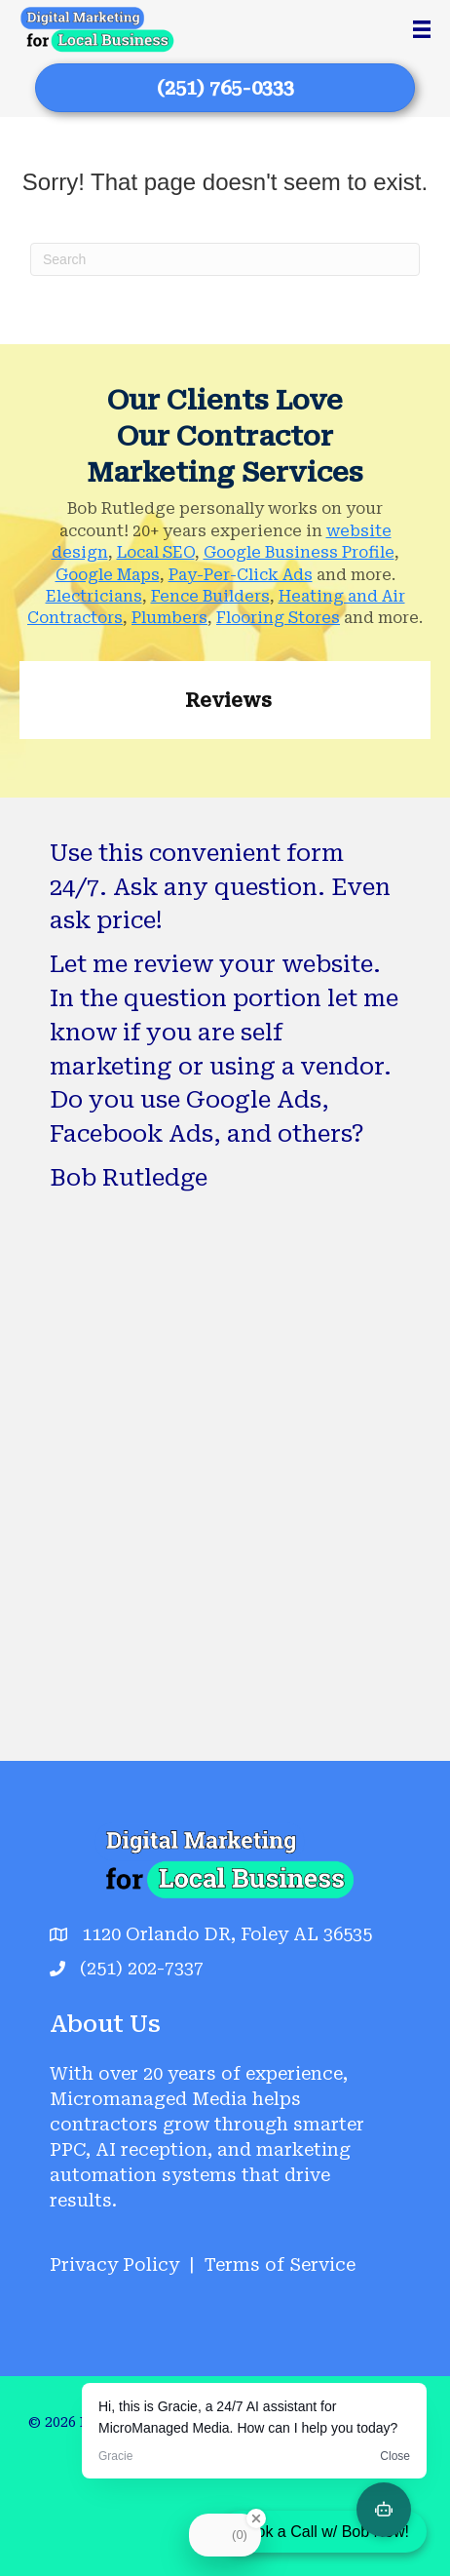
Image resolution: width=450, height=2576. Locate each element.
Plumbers (169, 617)
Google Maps (108, 575)
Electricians (94, 596)
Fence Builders (210, 596)
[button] (19, 758)
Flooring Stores (278, 617)
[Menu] (421, 29)
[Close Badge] (256, 2518)
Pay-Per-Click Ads (241, 575)
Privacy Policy (114, 2264)
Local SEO (156, 552)
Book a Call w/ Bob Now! (323, 2531)
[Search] (225, 259)
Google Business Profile (299, 552)
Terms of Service (280, 2264)
